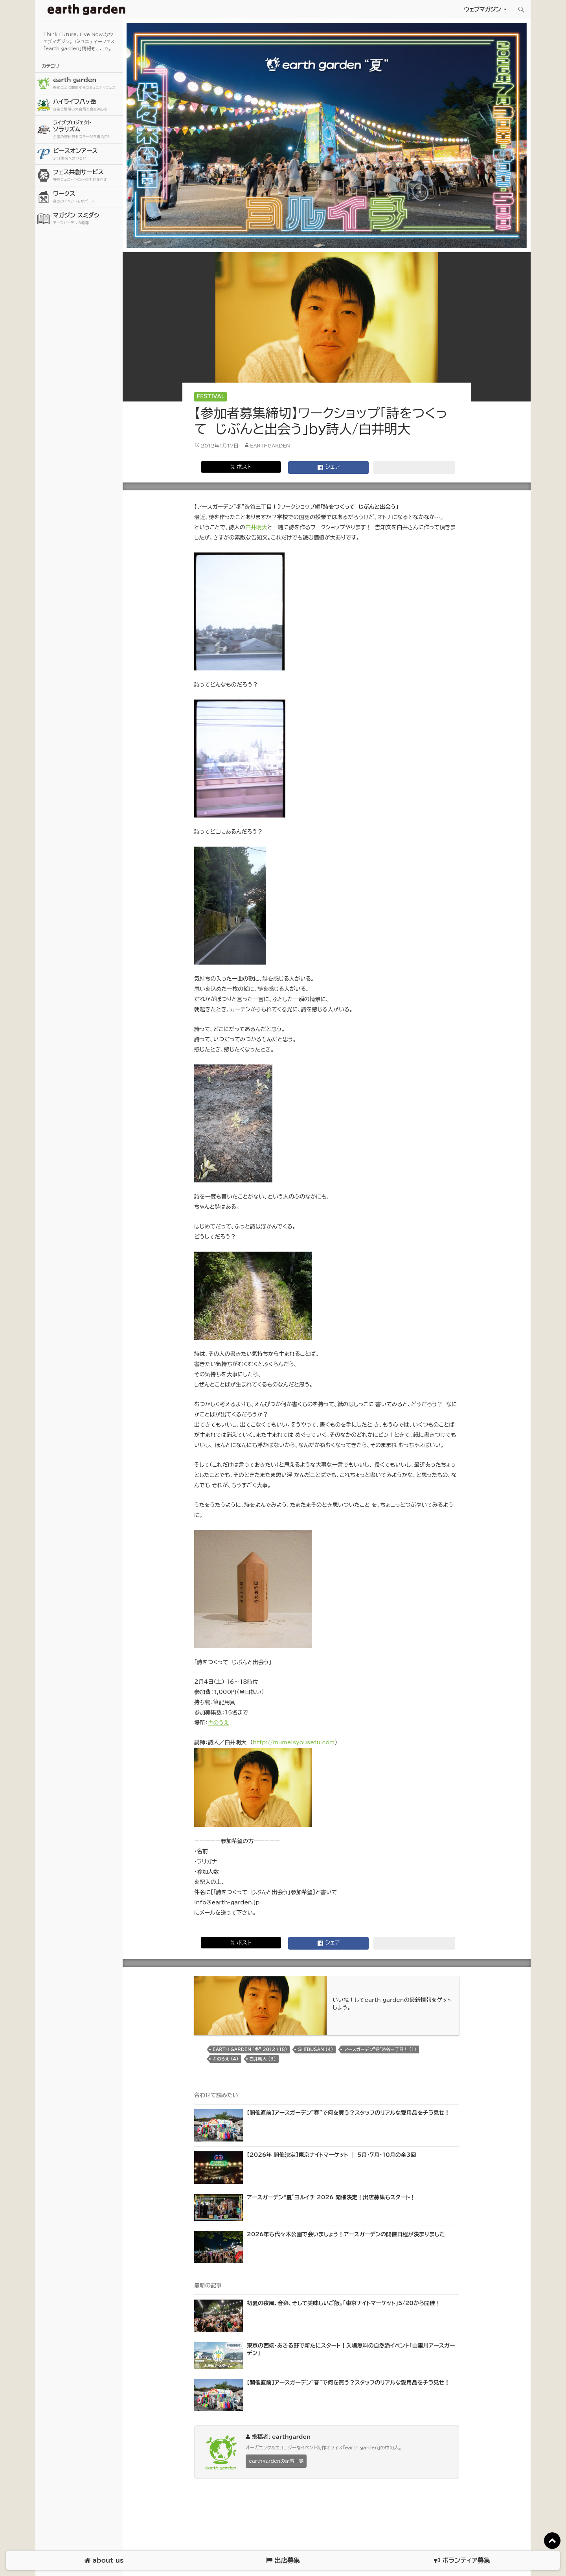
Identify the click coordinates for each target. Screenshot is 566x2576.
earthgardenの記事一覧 (276, 2461)
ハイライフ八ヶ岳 (87, 105)
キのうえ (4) (226, 2059)
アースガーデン (86, 9)
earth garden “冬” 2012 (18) (250, 2049)
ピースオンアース (87, 154)
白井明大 (256, 527)
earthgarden (270, 445)
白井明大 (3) (263, 2059)
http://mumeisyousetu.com (293, 1742)
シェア (328, 467)
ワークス (87, 197)
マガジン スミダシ (87, 218)
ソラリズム (87, 129)
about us (104, 2560)
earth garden (87, 83)
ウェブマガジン (482, 9)
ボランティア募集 (462, 2560)
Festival (210, 396)
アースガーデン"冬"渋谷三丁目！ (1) (380, 2049)
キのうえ (218, 1722)
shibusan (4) (315, 2049)
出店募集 (283, 2560)
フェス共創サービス (87, 175)
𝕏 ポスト (240, 467)
